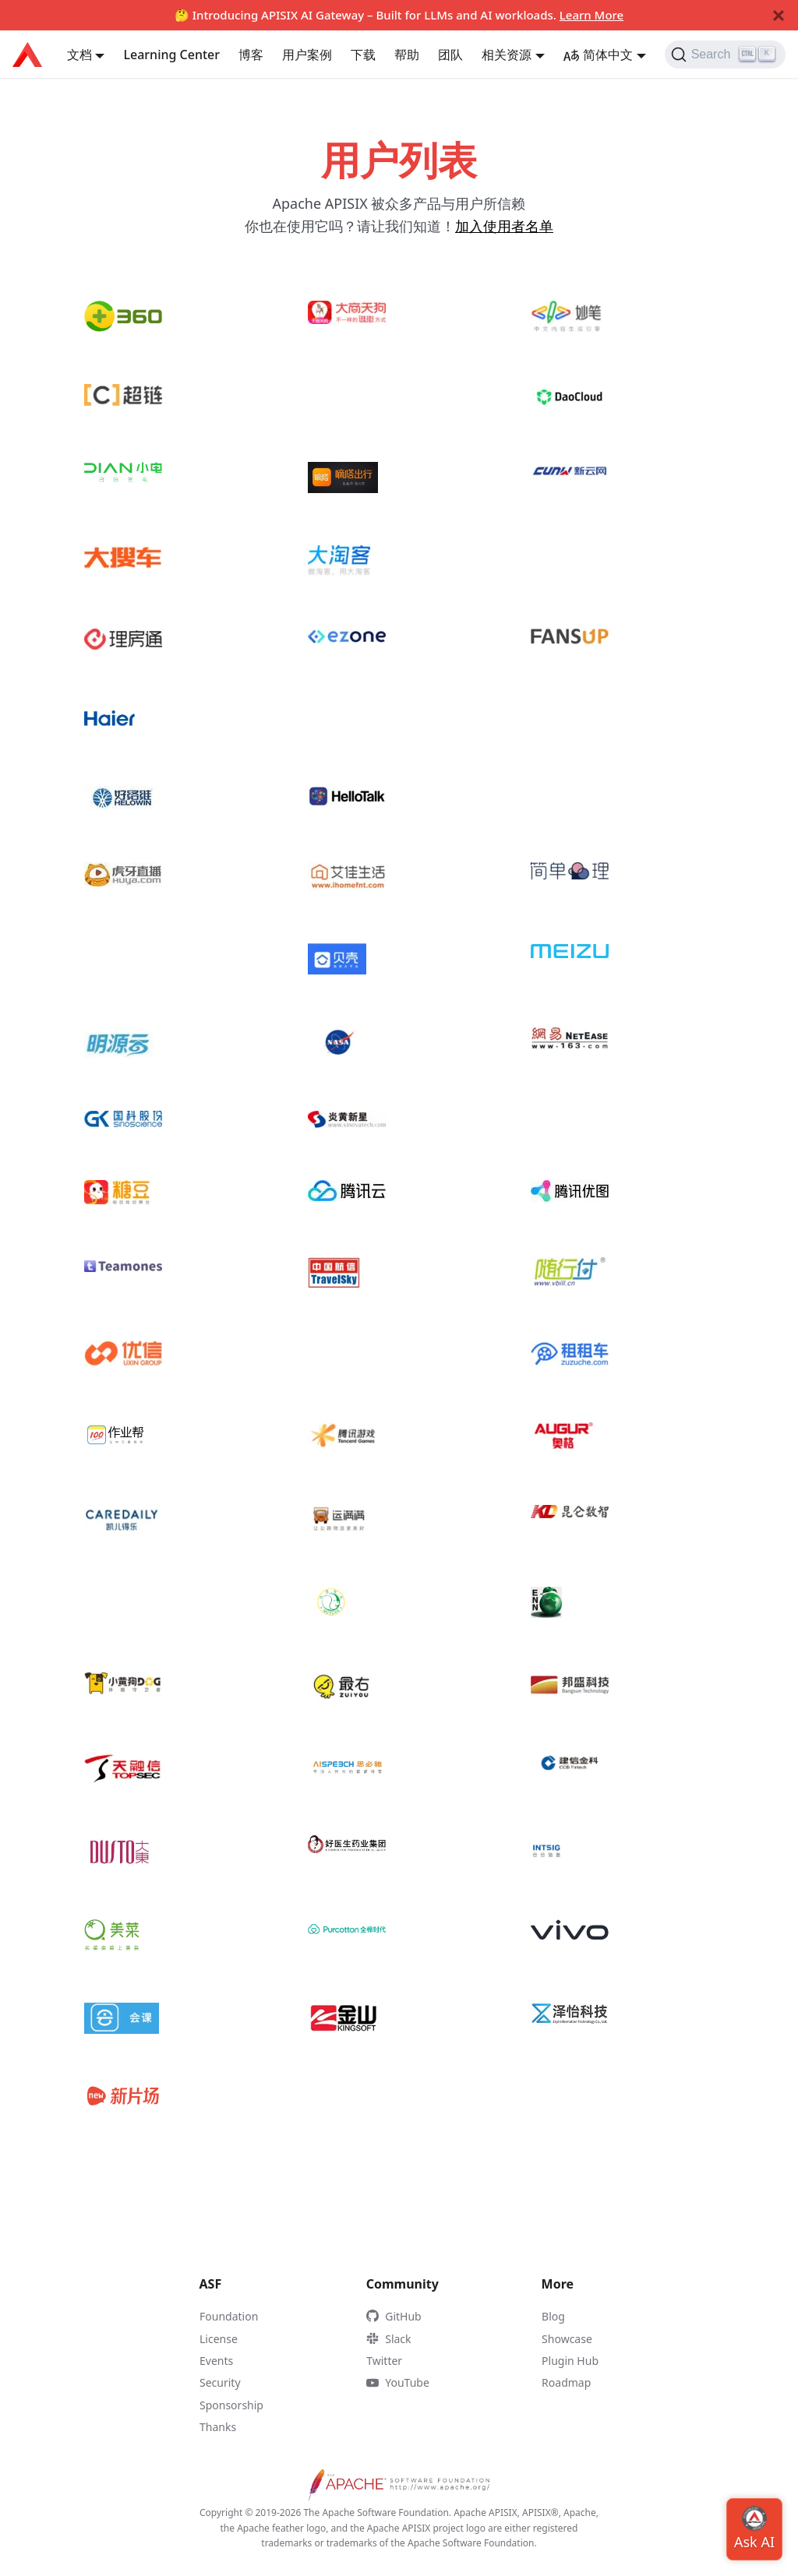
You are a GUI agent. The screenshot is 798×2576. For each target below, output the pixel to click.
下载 (363, 54)
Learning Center (171, 54)
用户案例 (307, 54)
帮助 (406, 54)
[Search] (725, 55)
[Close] (778, 15)
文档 (79, 54)
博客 (250, 54)
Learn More (591, 15)
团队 (450, 54)
